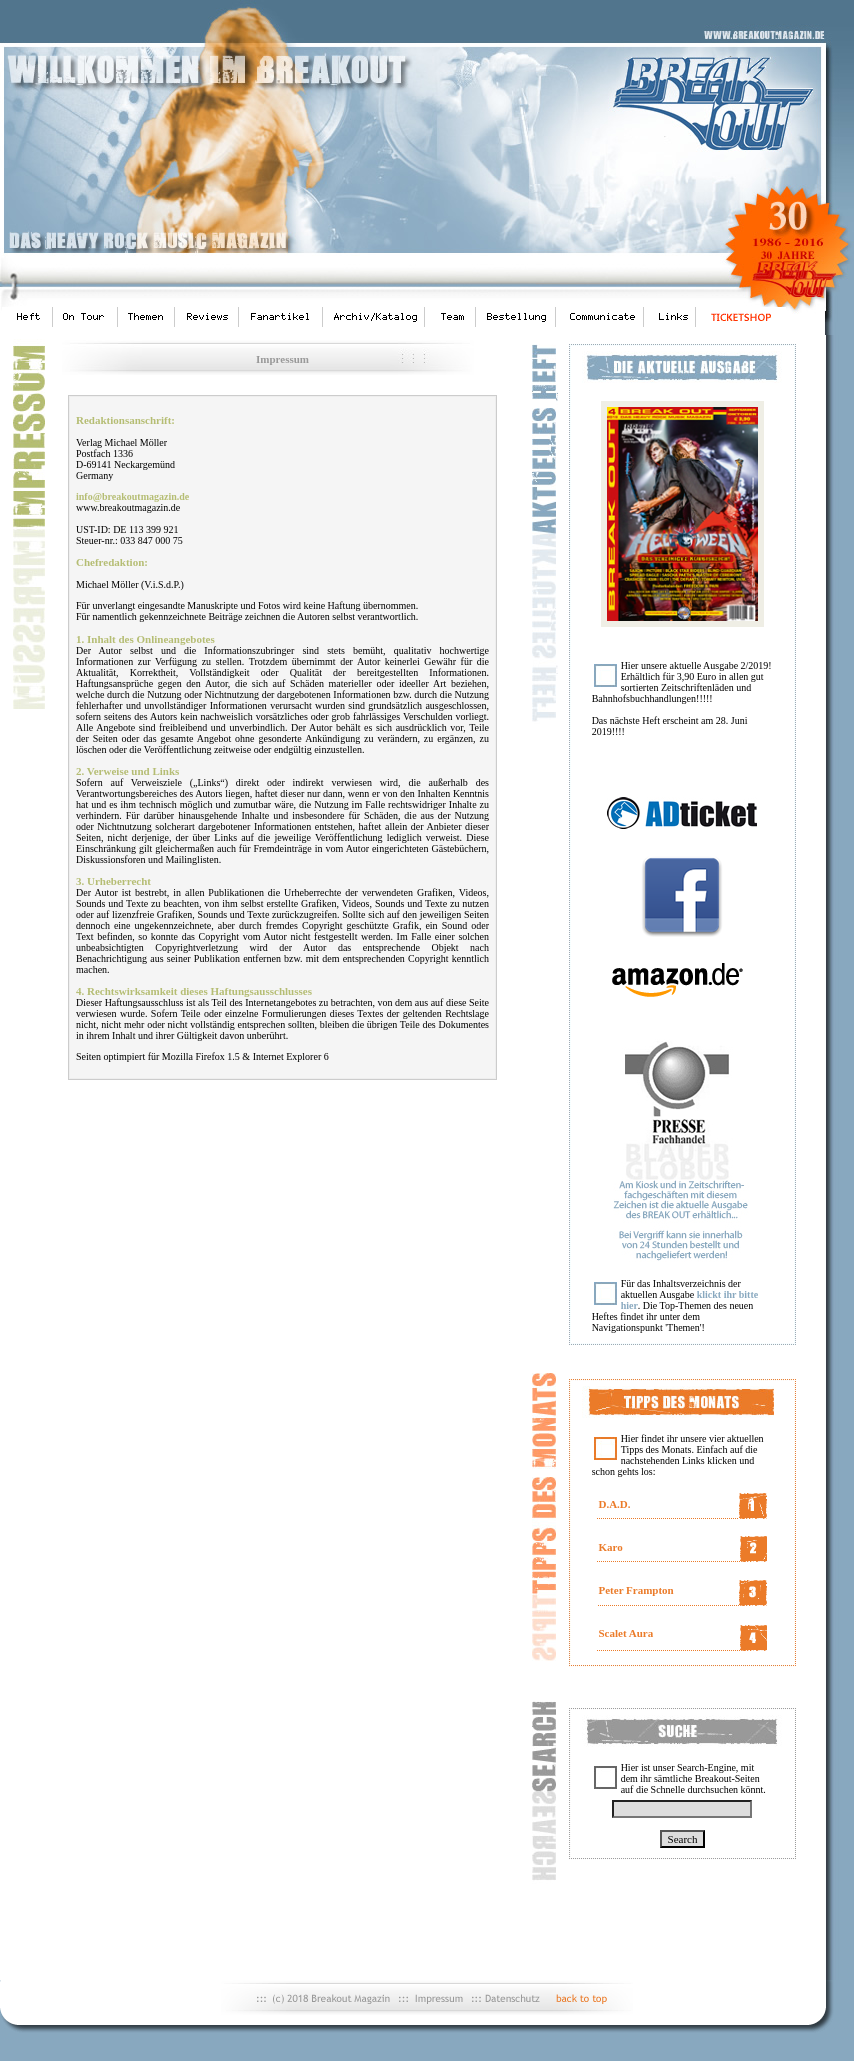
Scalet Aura (625, 1633)
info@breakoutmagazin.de (132, 496)
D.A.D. (614, 1504)
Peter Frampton (635, 1590)
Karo (610, 1547)
